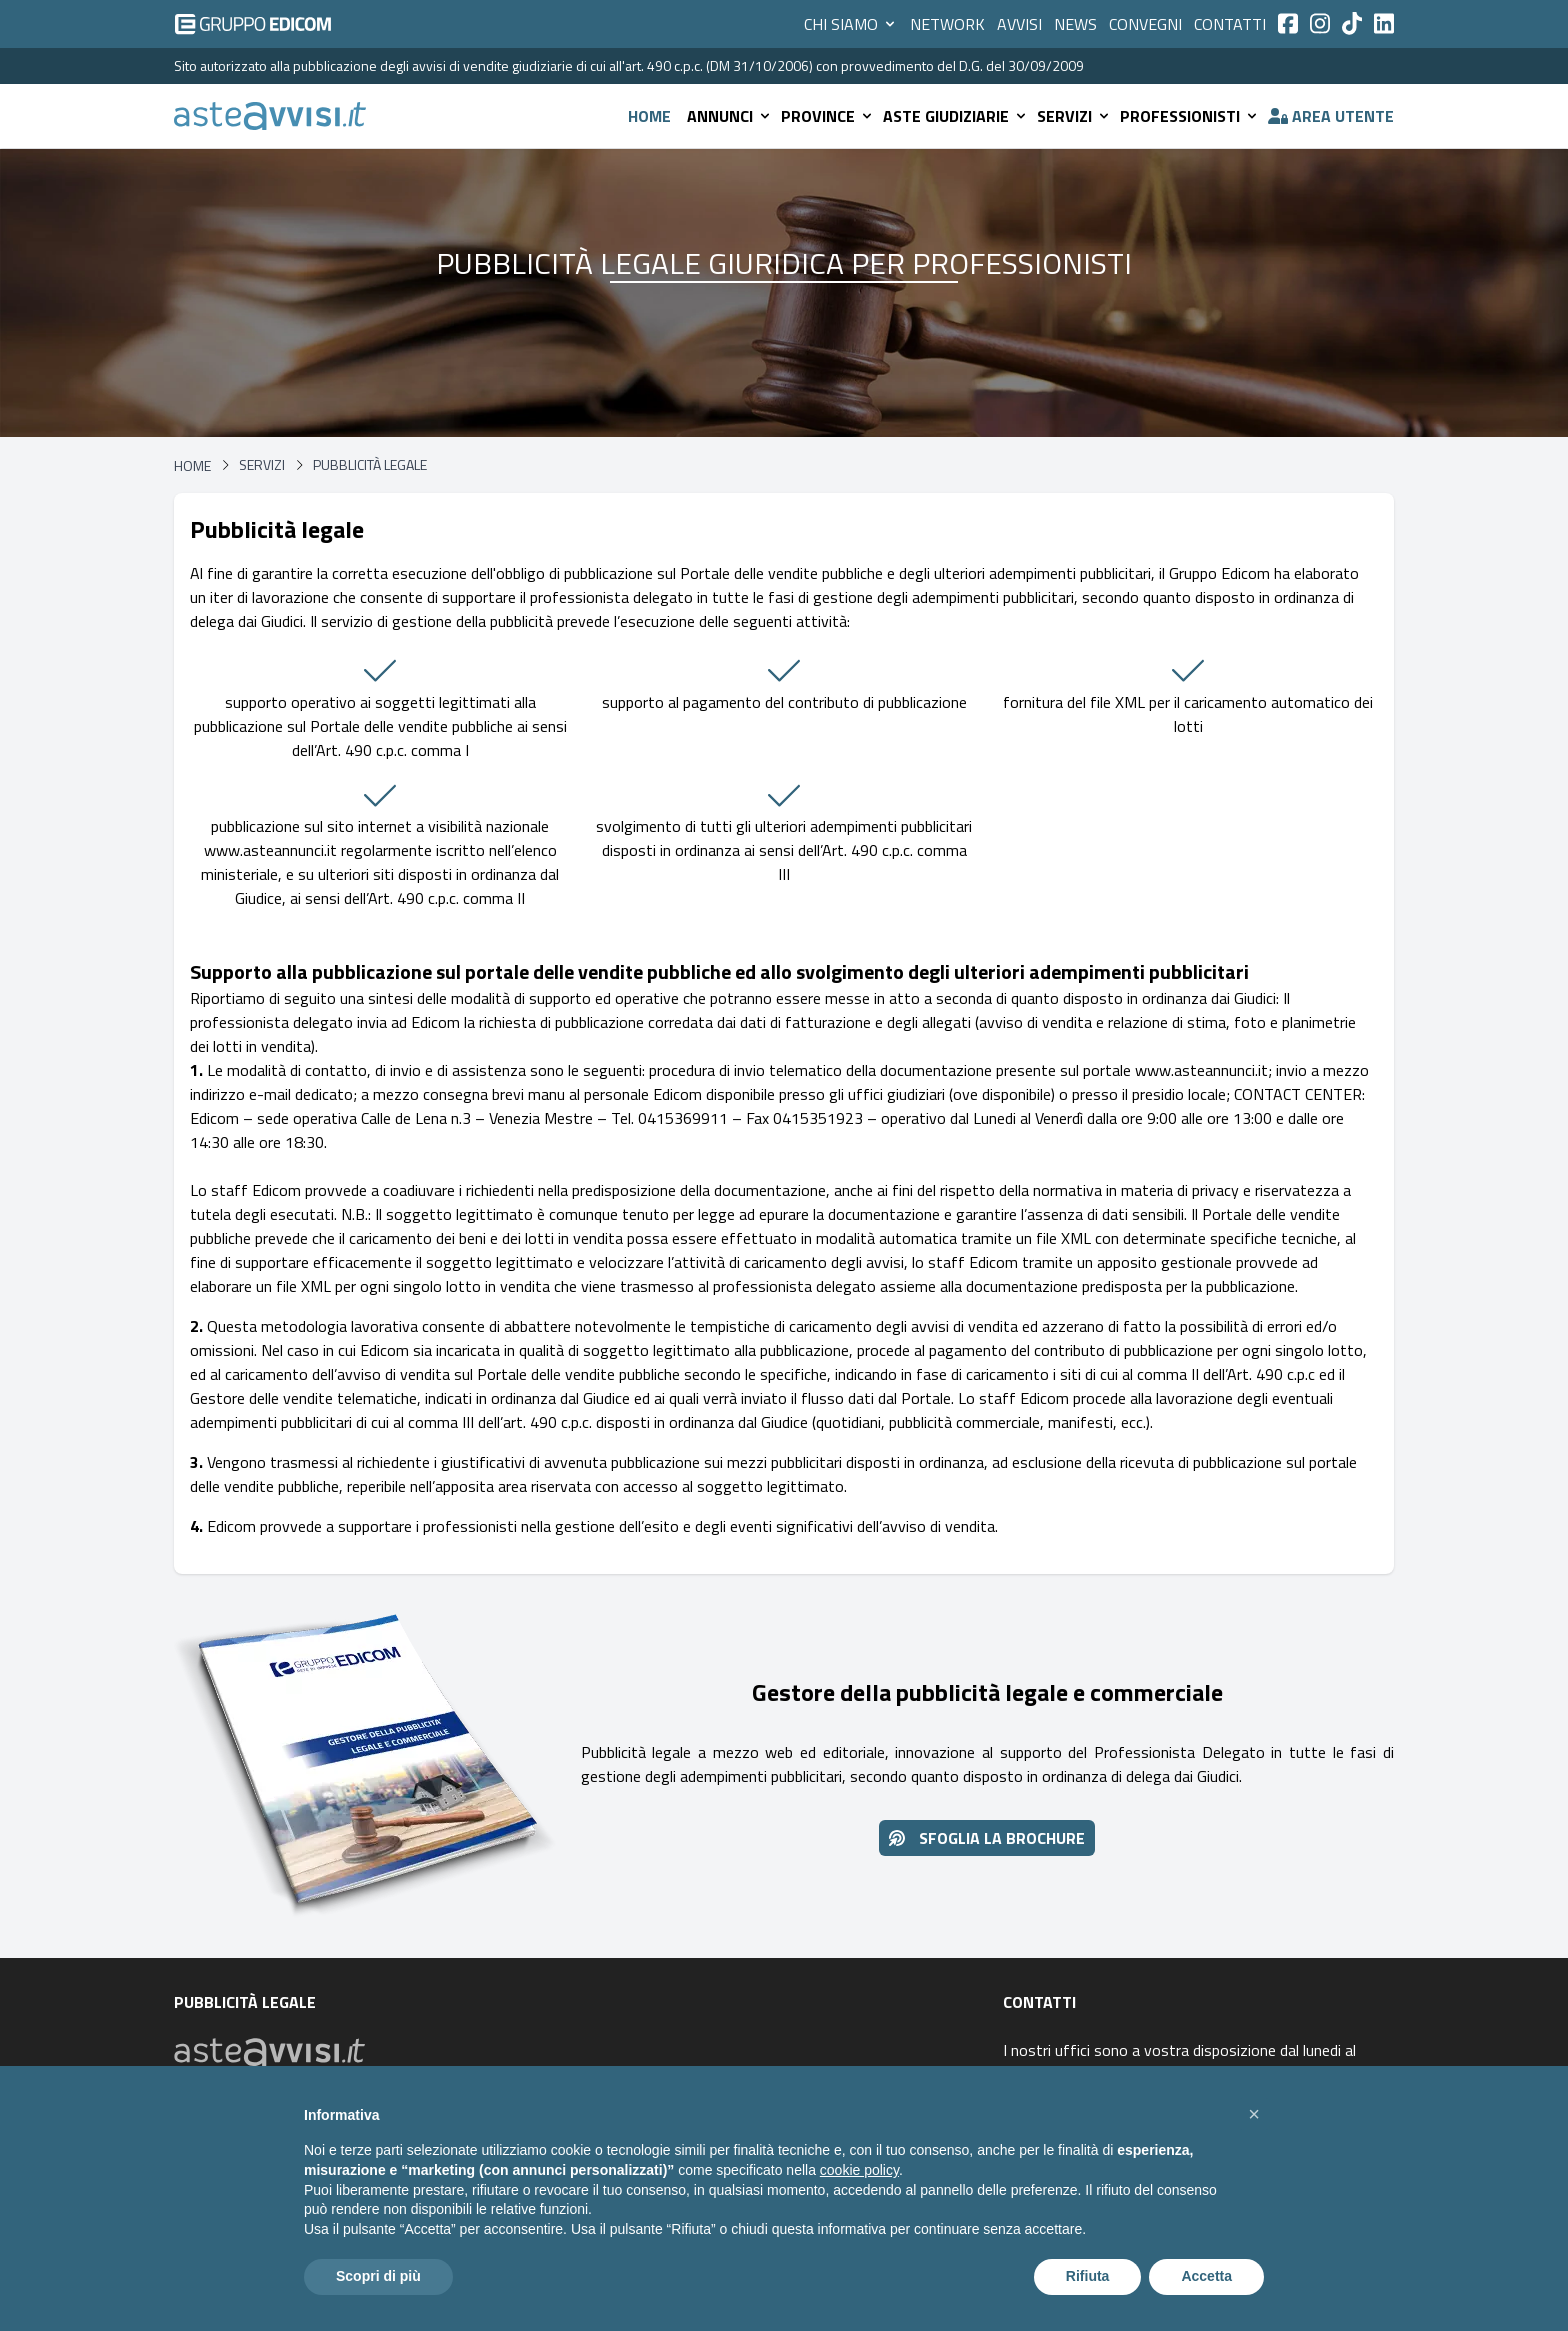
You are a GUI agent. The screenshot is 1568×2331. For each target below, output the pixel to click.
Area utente (1331, 116)
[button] (1254, 2114)
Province (828, 116)
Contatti (1230, 24)
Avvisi (1019, 24)
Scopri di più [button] (378, 2276)
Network (947, 24)
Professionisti (1190, 116)
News (1075, 24)
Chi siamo (851, 24)
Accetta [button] (1206, 2276)
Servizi (1074, 116)
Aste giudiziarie (956, 116)
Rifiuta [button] (1088, 2276)
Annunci (730, 116)
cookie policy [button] (859, 2170)
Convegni (1145, 24)
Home (649, 116)
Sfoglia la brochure (987, 1838)
